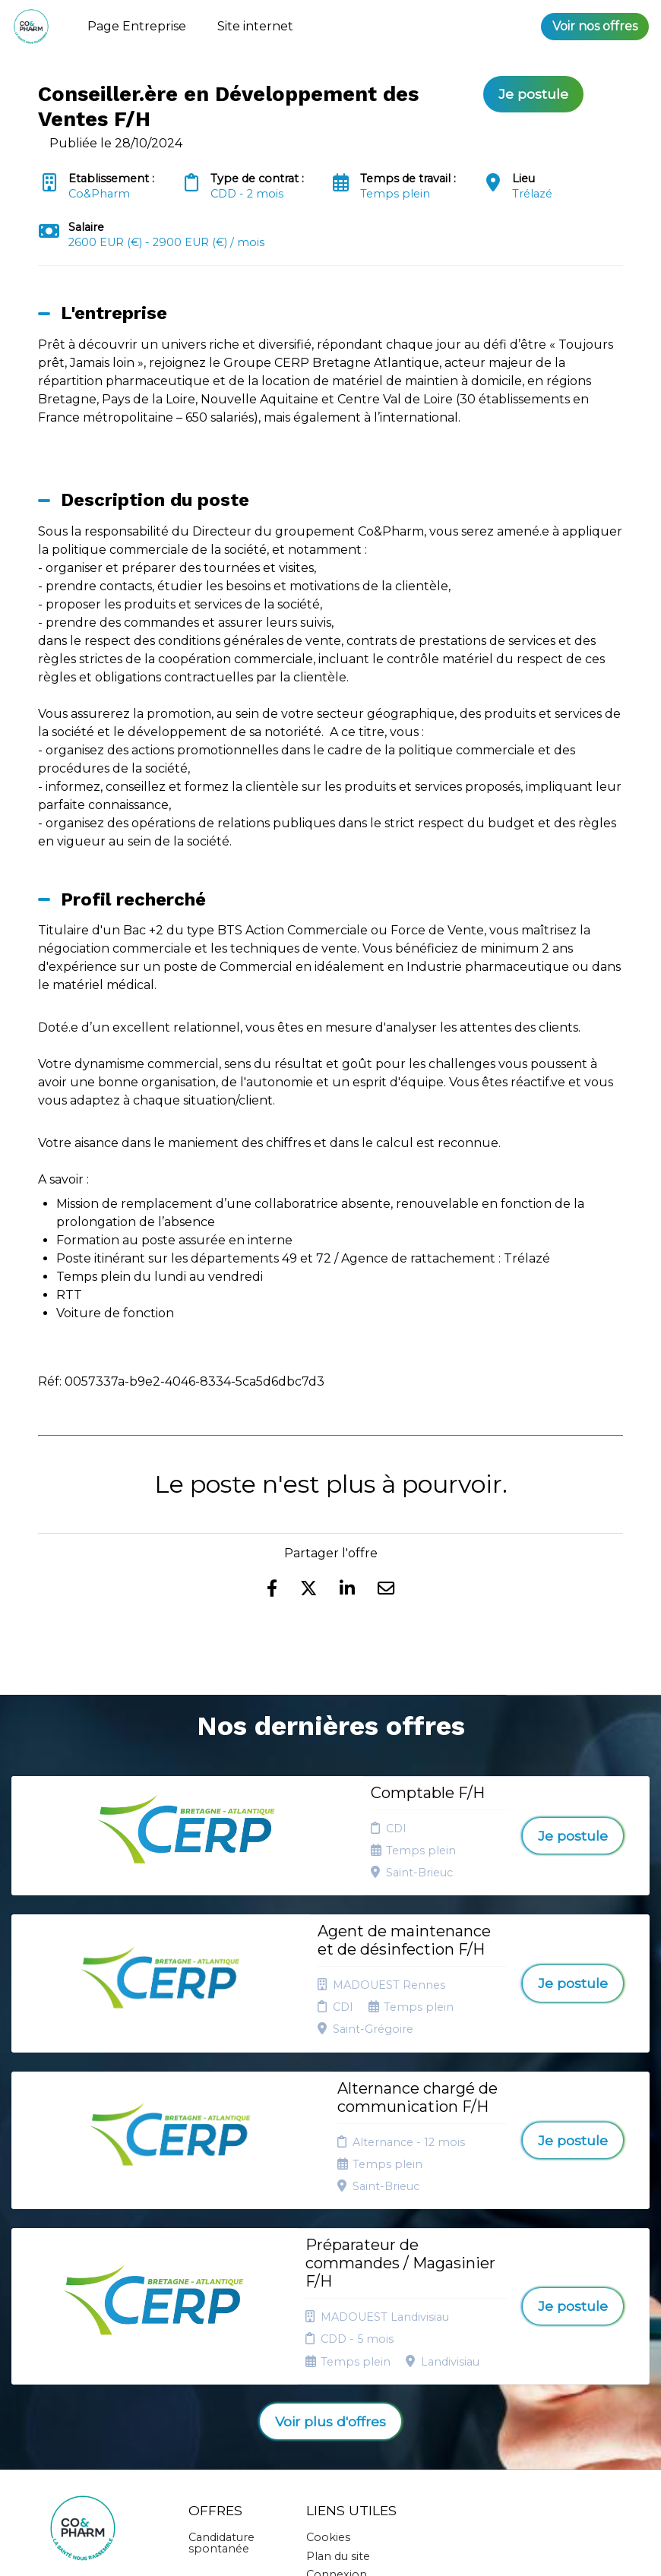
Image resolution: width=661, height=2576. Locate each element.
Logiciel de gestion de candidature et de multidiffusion (331, 2549)
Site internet (255, 26)
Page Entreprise (136, 26)
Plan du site (338, 2350)
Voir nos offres (594, 26)
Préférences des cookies (340, 2403)
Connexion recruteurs (336, 2374)
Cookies (328, 2331)
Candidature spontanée (221, 2337)
